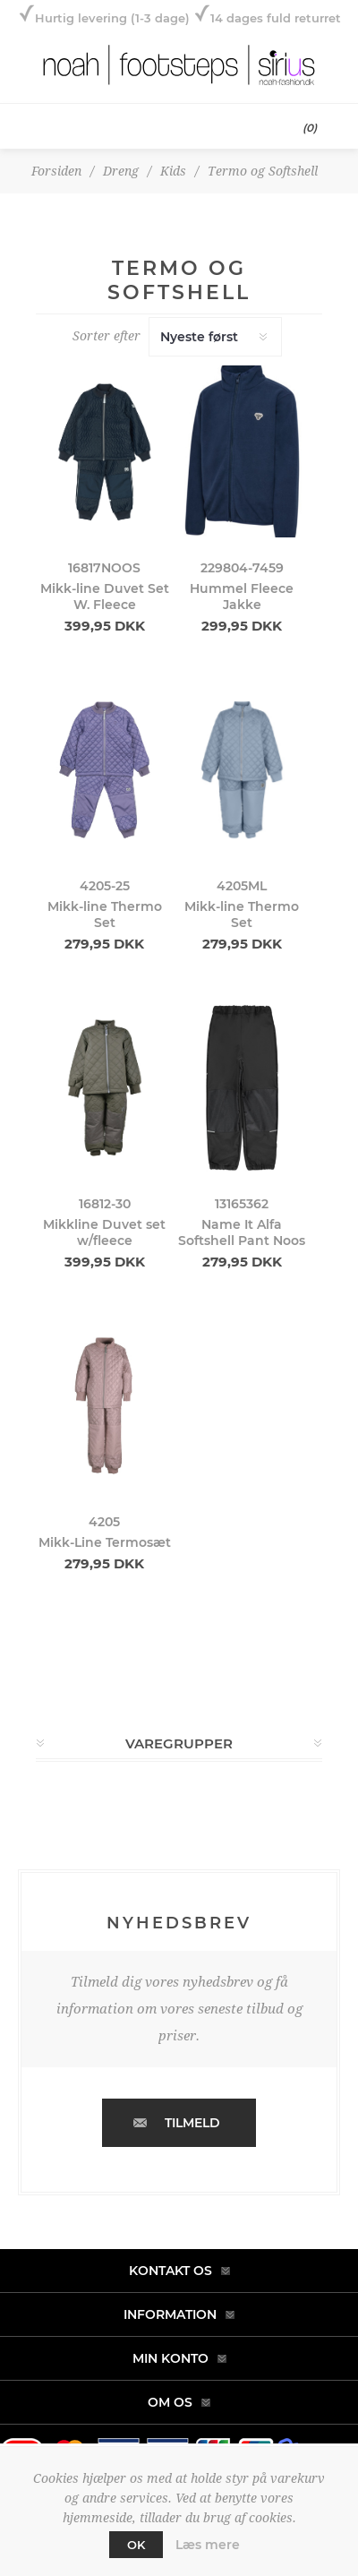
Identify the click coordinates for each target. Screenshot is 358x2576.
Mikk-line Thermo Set (104, 914)
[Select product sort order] (215, 336)
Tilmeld (192, 2123)
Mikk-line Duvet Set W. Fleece (104, 596)
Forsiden (56, 171)
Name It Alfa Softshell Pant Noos (241, 1232)
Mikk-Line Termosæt (104, 1542)
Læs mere (207, 2545)
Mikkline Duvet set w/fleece (104, 1232)
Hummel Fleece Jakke (242, 596)
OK (136, 2544)
